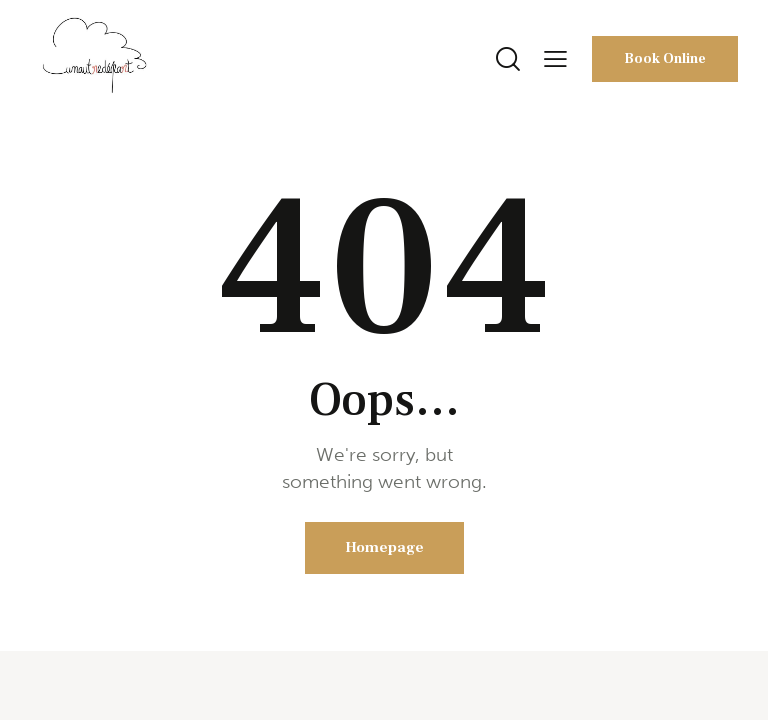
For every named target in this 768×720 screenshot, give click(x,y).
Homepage (384, 547)
